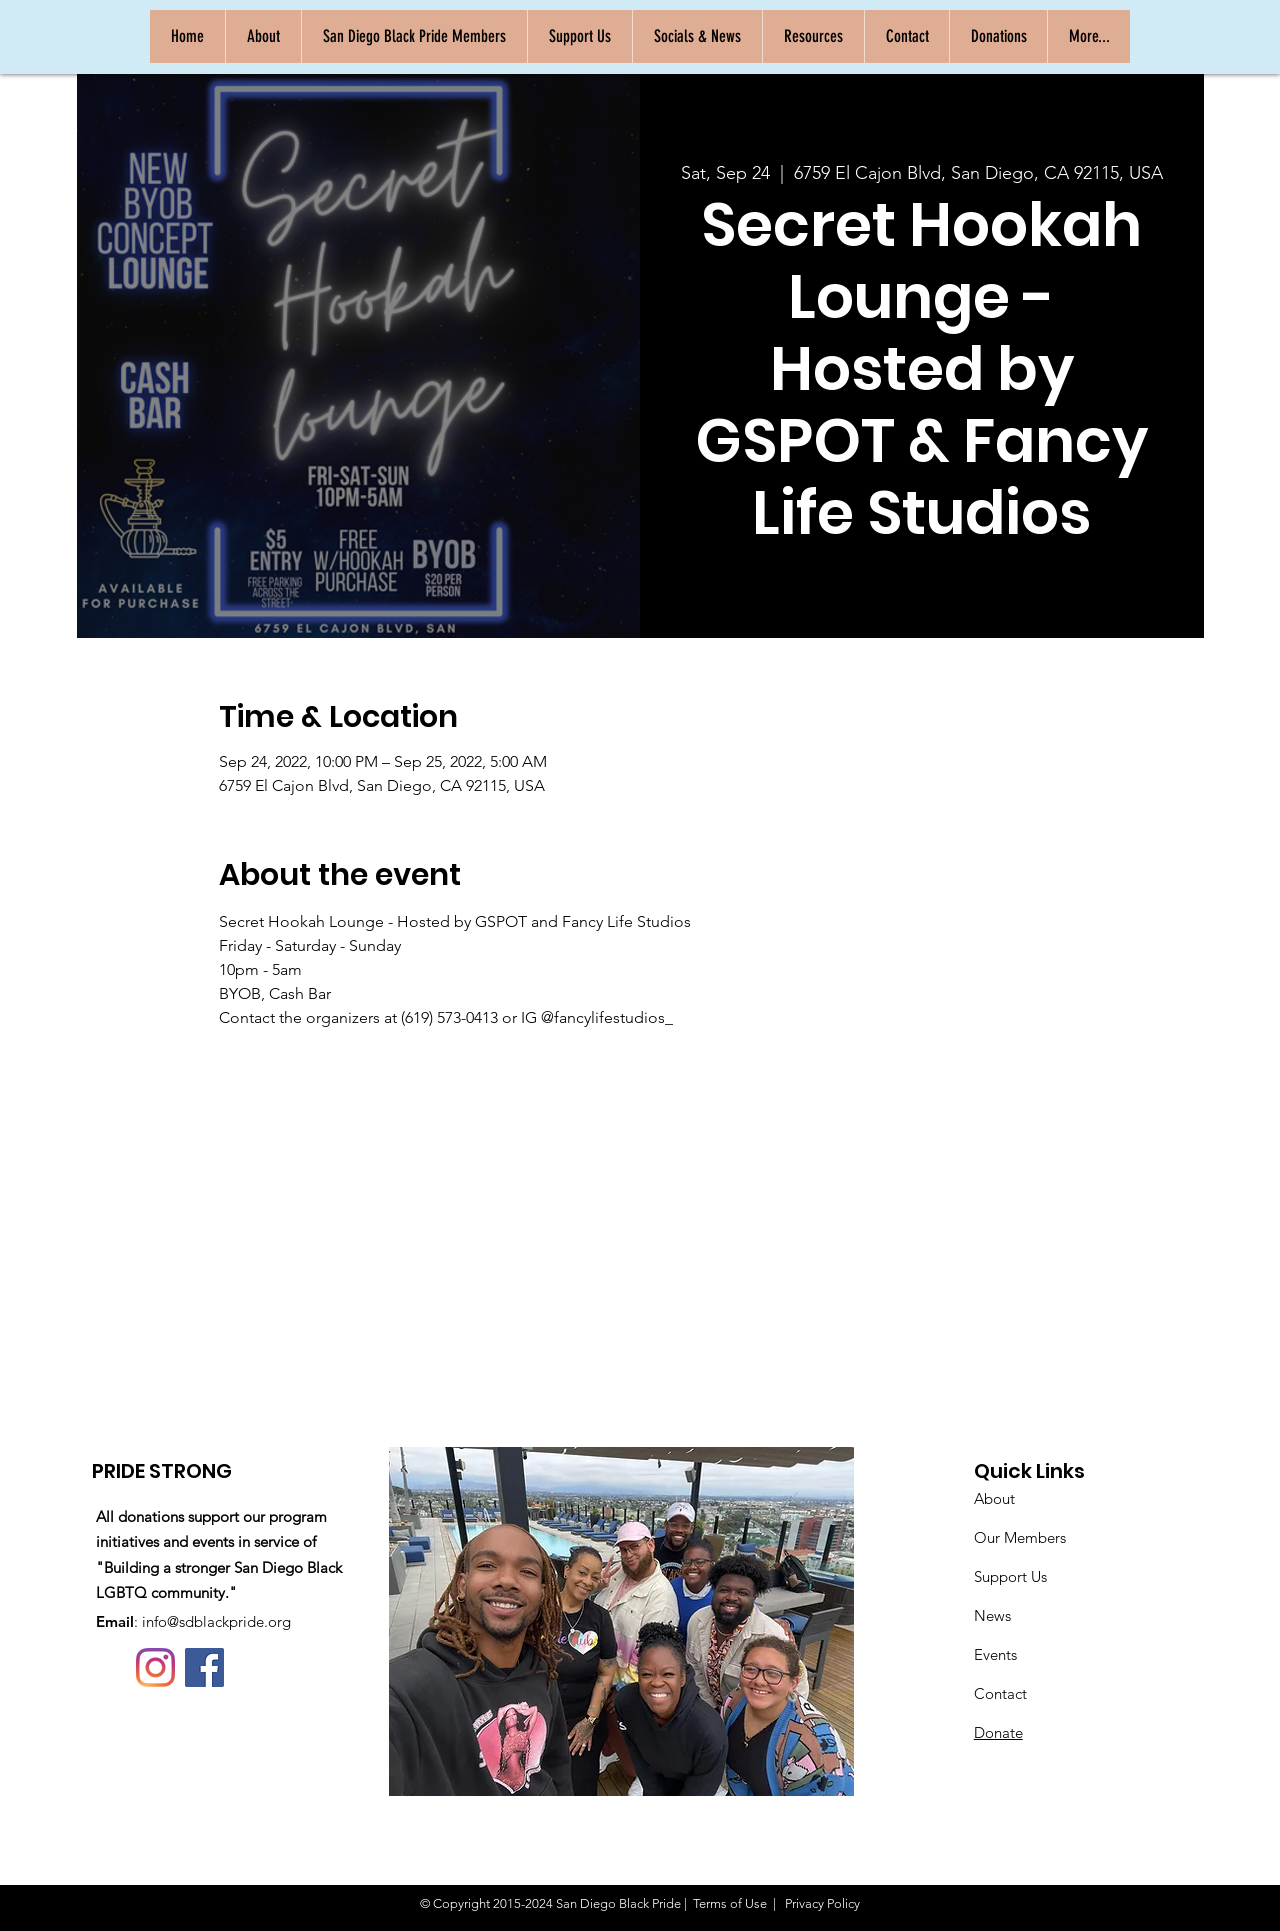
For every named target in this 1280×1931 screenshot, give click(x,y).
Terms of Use (730, 1903)
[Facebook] (204, 1667)
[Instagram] (155, 1667)
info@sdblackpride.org (216, 1621)
